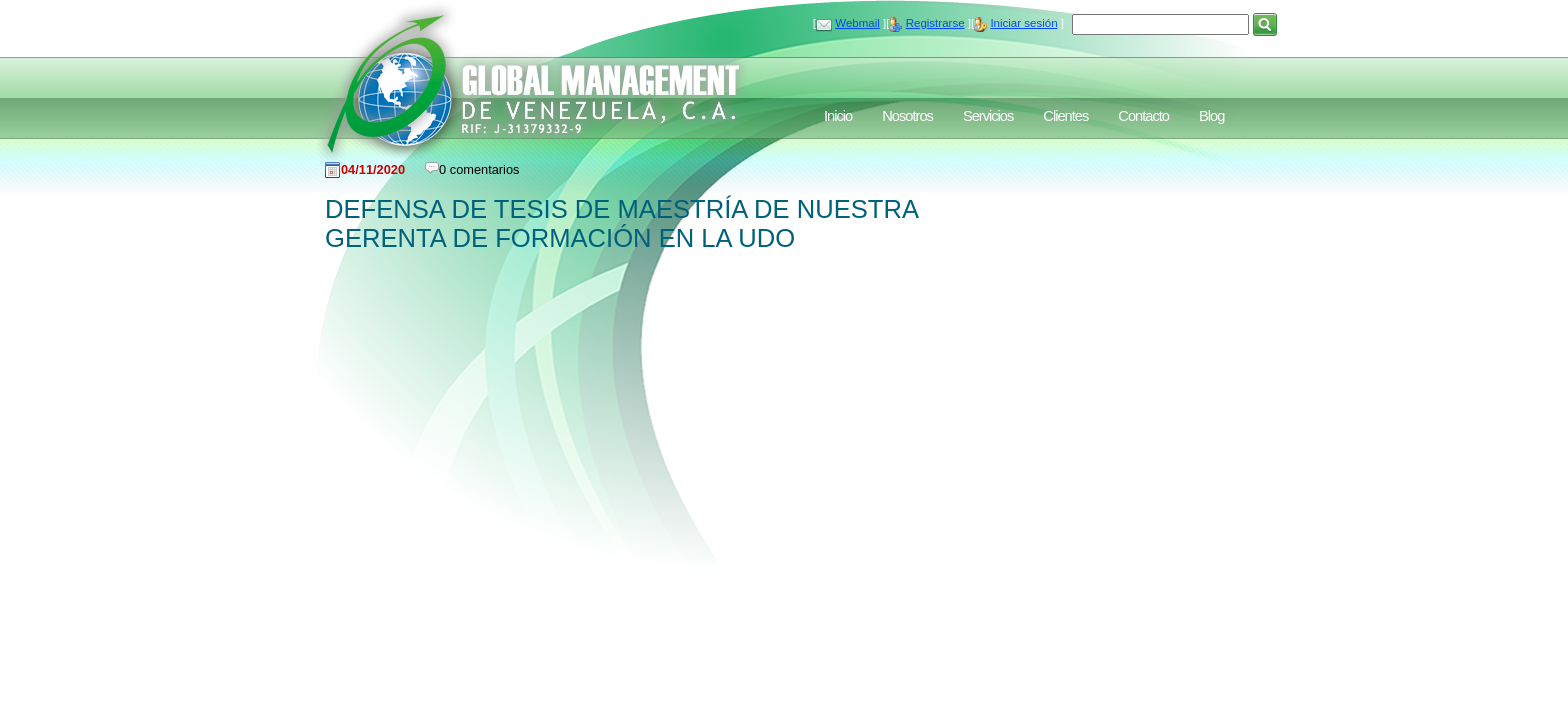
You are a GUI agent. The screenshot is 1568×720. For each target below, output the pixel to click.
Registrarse (935, 23)
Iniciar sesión (1023, 23)
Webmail (857, 23)
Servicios (988, 116)
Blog (1211, 116)
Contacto (1143, 116)
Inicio (838, 116)
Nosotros (907, 116)
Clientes (1065, 116)
